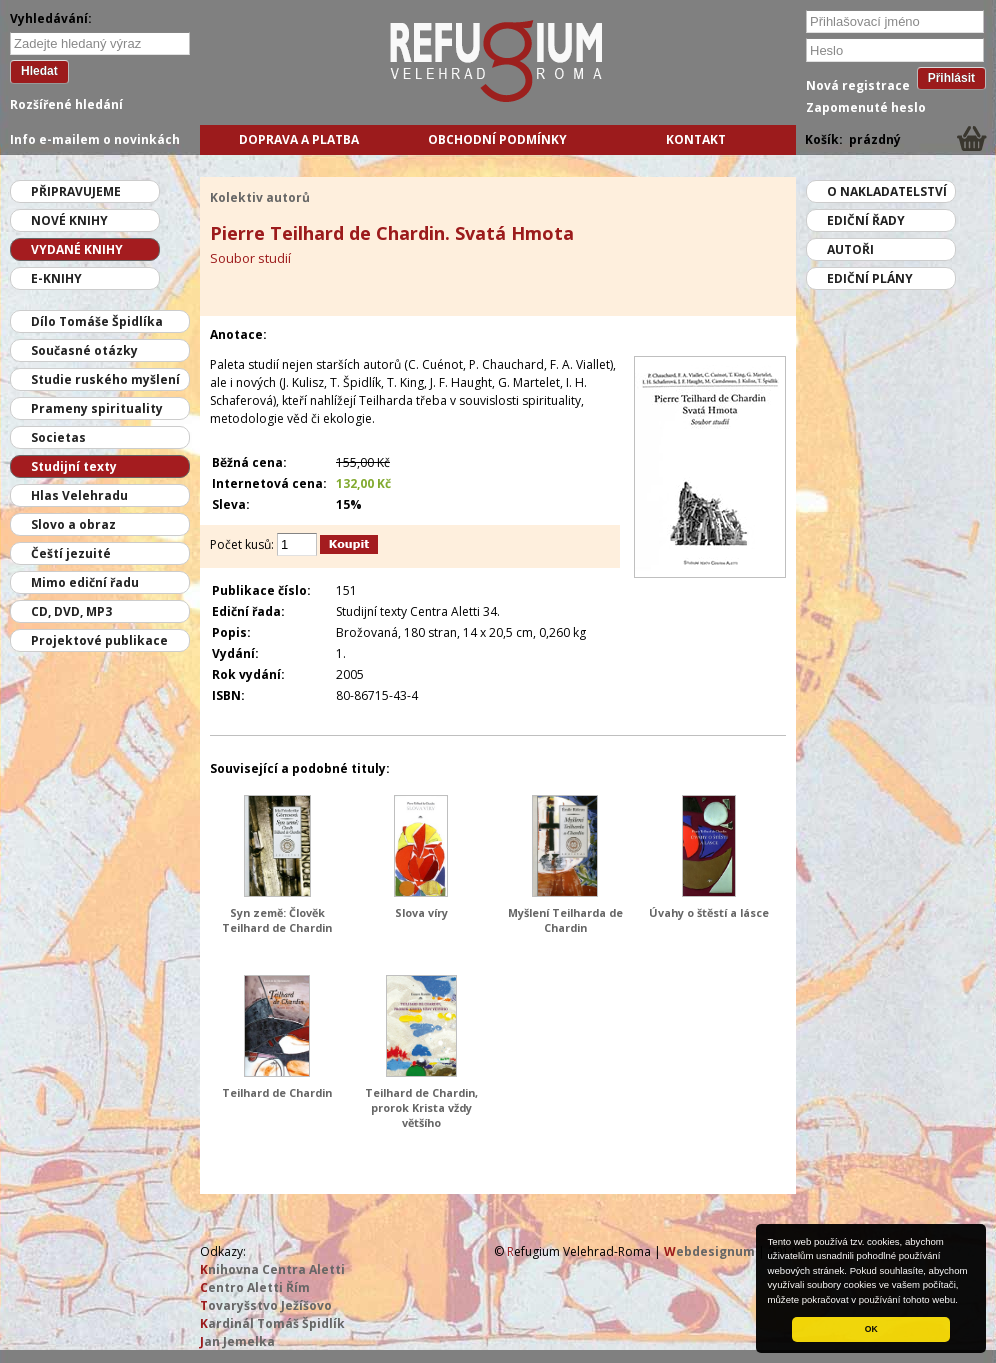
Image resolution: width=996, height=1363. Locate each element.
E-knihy (56, 278)
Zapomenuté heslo (866, 107)
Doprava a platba (299, 139)
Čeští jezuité (71, 553)
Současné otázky (84, 350)
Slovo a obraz (73, 524)
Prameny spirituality (97, 408)
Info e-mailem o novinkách (95, 139)
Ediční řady (866, 220)
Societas (58, 437)
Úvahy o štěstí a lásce (709, 912)
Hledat (39, 71)
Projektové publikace (99, 640)
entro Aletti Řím (255, 1287)
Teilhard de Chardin (277, 1092)
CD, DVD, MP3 (71, 611)
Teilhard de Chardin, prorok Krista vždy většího (421, 1107)
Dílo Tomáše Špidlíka (97, 321)
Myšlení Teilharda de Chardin (565, 920)
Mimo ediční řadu (85, 582)
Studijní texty (74, 466)
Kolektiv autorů (260, 197)
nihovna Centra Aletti (272, 1269)
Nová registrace (858, 85)
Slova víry (421, 912)
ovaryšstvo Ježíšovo (266, 1305)
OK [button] (871, 1329)
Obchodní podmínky (497, 139)
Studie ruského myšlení (105, 379)
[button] (963, 1301)
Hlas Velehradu (79, 495)
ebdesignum (709, 1251)
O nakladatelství (887, 191)
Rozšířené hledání (66, 104)
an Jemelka (237, 1341)
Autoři (850, 249)
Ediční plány (870, 278)
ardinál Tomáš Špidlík (272, 1323)
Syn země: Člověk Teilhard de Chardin (277, 920)
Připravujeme (76, 191)
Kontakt (696, 139)
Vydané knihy (77, 249)
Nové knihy (69, 220)
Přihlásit (951, 78)
